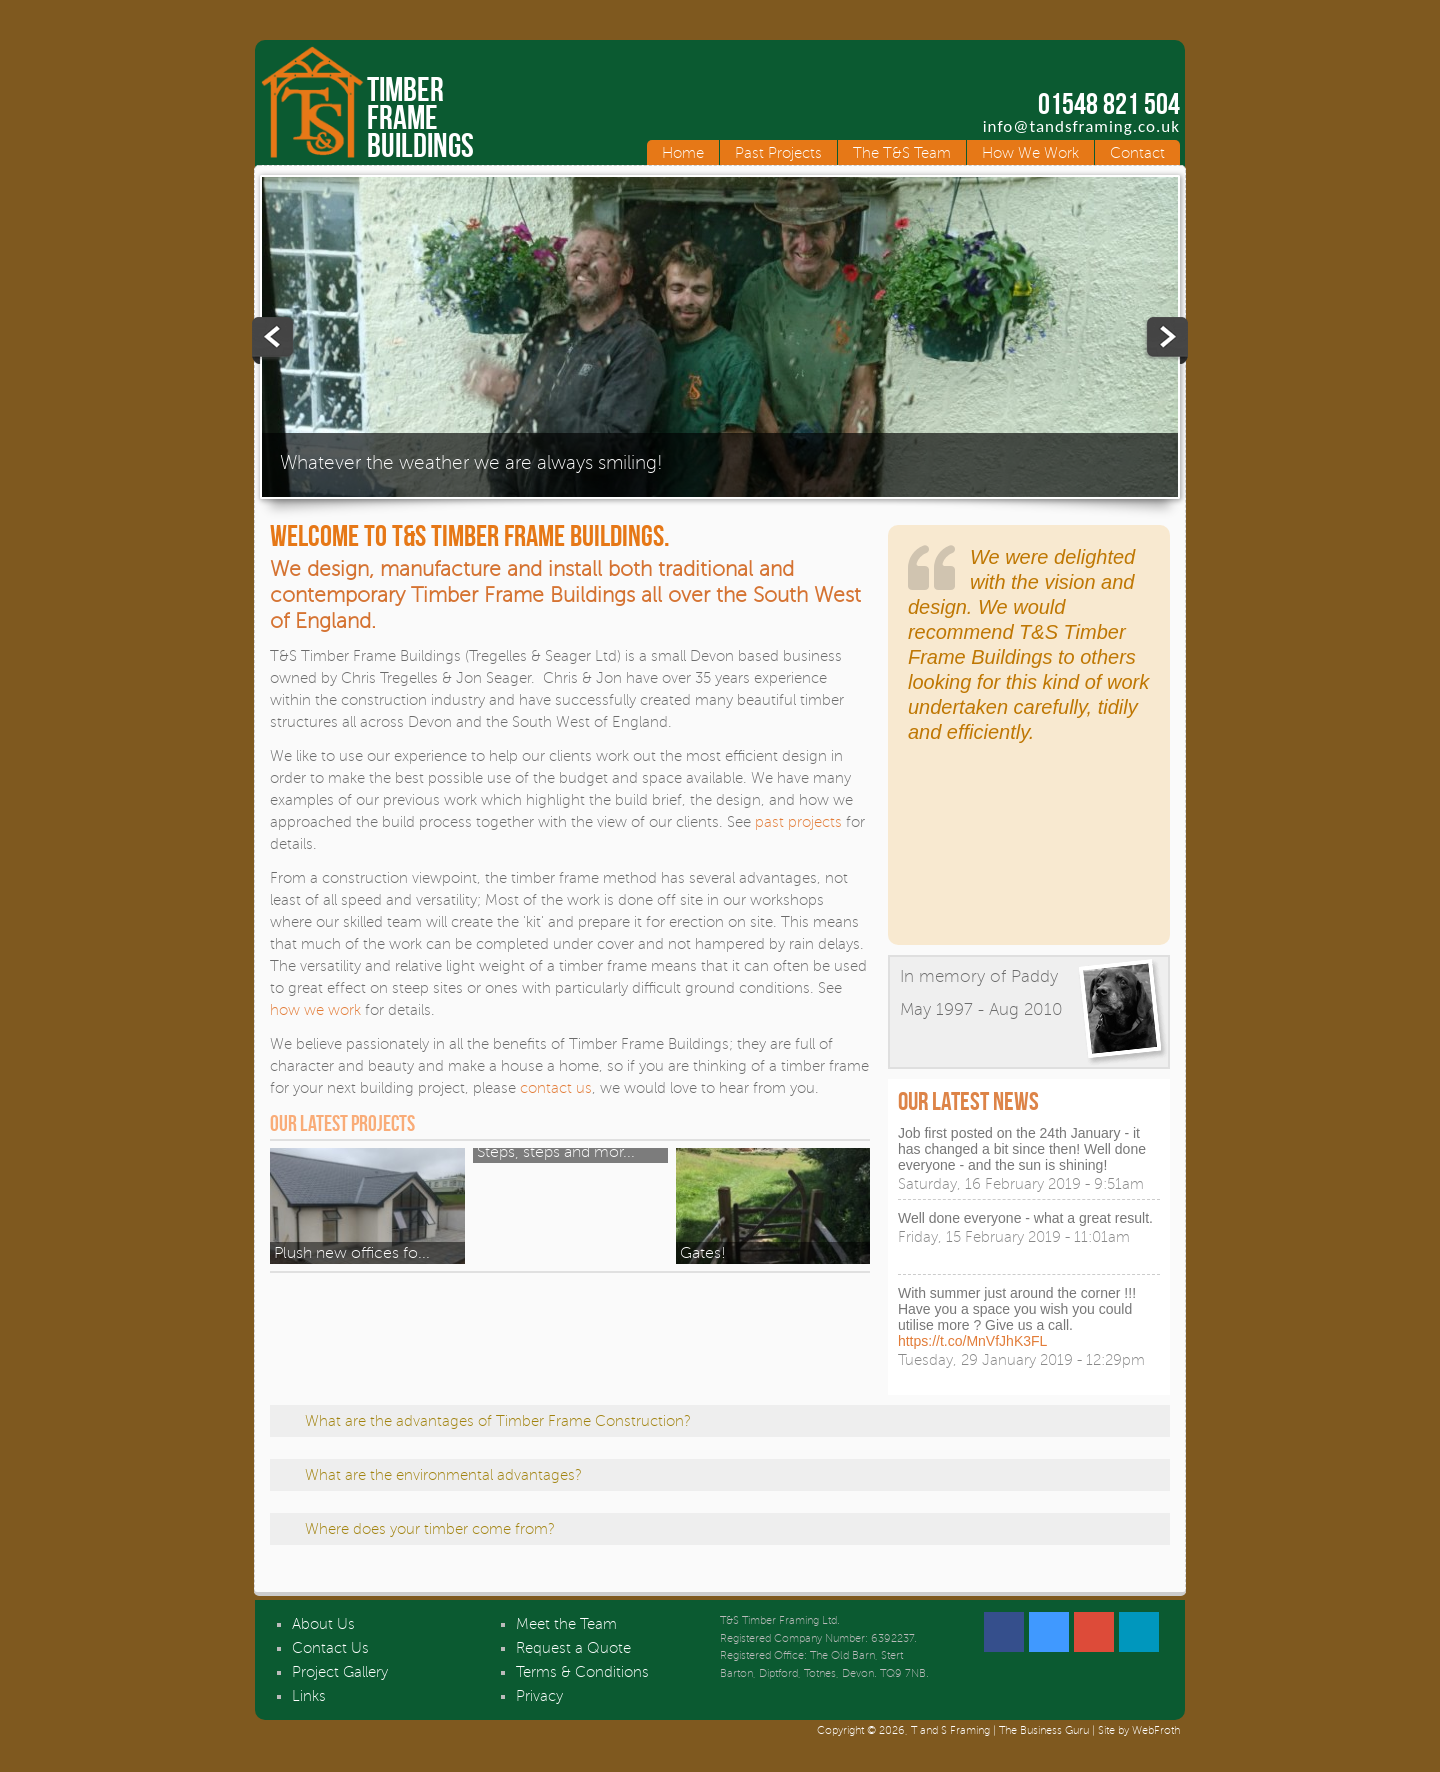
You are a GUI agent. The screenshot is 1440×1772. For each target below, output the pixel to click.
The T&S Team (902, 153)
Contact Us (330, 1648)
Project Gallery (340, 1672)
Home (683, 153)
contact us (556, 1088)
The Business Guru (1044, 1730)
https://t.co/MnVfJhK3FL (972, 1341)
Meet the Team (566, 1624)
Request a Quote (573, 1648)
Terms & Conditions (582, 1672)
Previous (274, 340)
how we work (315, 1010)
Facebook (1004, 1632)
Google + (1094, 1632)
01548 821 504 (1109, 104)
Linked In (1139, 1632)
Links (309, 1696)
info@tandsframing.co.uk (1081, 127)
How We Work (1030, 153)
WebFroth (1156, 1730)
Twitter (1049, 1632)
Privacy (539, 1696)
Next (1165, 340)
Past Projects (778, 153)
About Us (323, 1624)
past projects (798, 822)
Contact (1137, 153)
